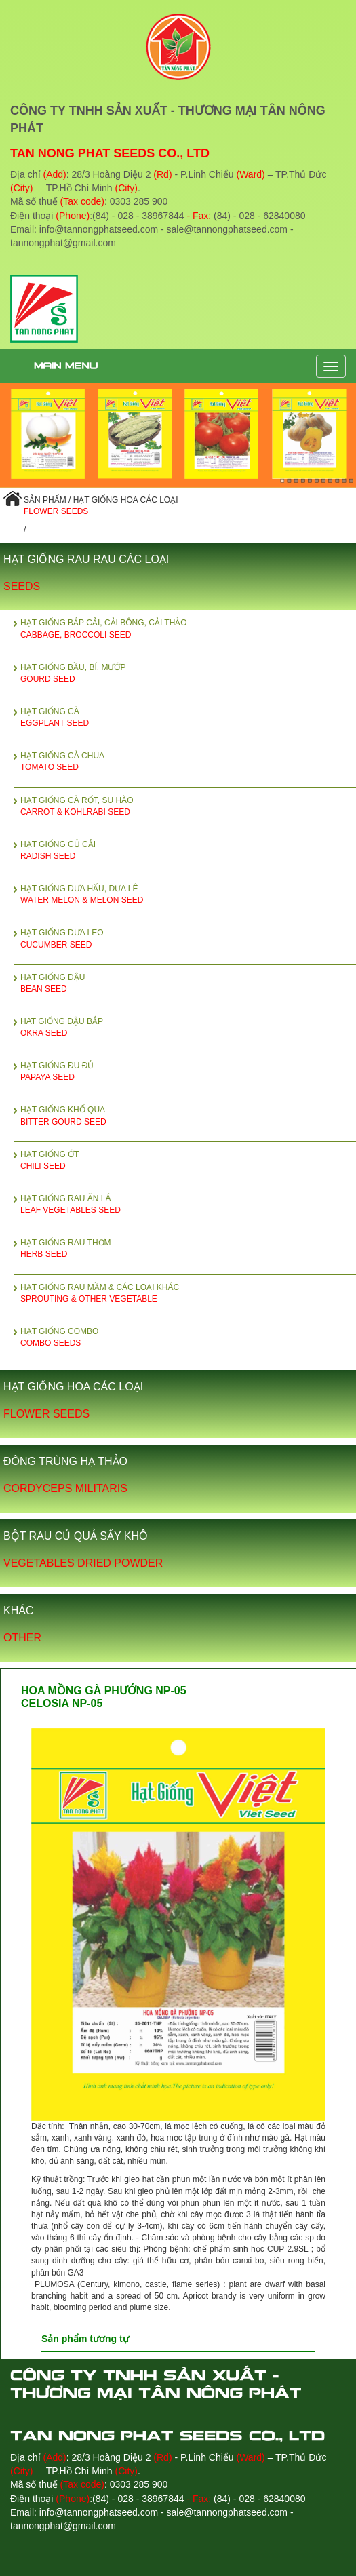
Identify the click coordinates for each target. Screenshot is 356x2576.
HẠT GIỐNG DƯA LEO (188, 939)
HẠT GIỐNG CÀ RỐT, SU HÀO (188, 807)
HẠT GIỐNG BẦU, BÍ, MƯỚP (188, 674)
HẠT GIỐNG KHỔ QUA (188, 1116)
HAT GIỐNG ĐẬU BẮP (188, 1028)
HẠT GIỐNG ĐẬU (188, 984)
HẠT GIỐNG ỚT (188, 1161)
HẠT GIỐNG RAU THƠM (188, 1249)
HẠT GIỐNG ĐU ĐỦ (188, 1072)
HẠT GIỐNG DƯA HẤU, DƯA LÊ (188, 895)
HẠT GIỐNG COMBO (188, 1338)
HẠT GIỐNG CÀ (188, 718)
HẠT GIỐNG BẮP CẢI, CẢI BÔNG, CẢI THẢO (188, 629)
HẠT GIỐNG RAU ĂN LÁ (188, 1205)
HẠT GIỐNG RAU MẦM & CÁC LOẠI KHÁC (188, 1294)
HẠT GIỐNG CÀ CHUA (188, 762)
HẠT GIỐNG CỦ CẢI (188, 851)
